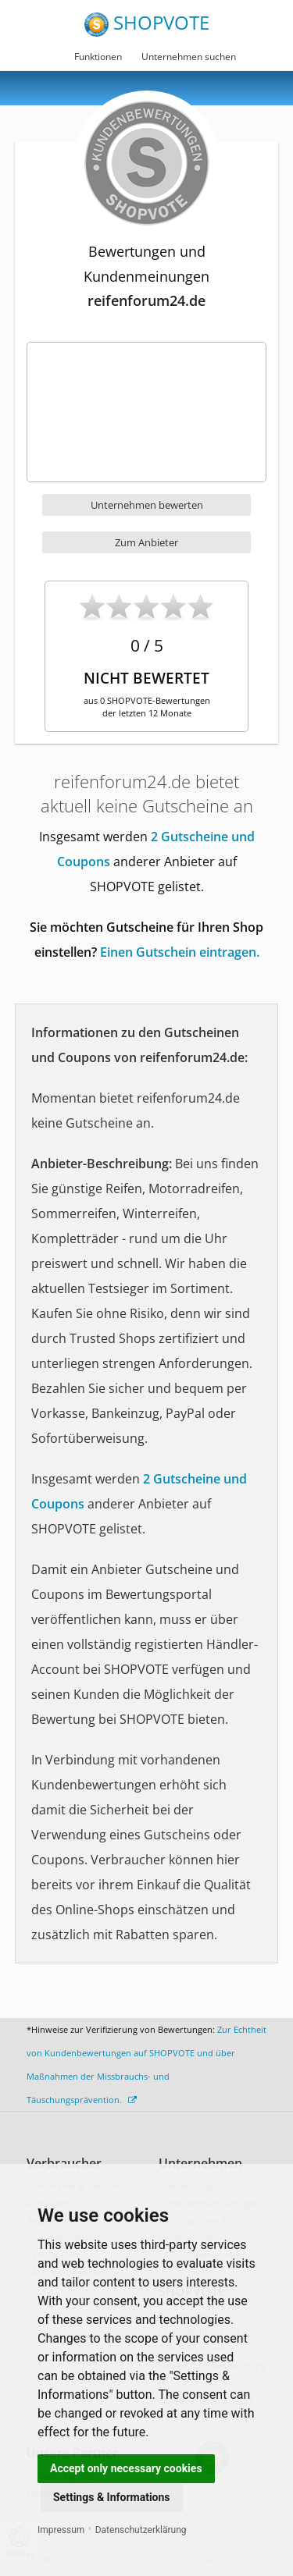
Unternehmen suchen (188, 56)
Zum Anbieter (146, 542)
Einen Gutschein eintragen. (179, 952)
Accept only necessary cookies (126, 2468)
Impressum (61, 2529)
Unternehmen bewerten (147, 505)
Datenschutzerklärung (141, 2529)
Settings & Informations (111, 2497)
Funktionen (98, 56)
